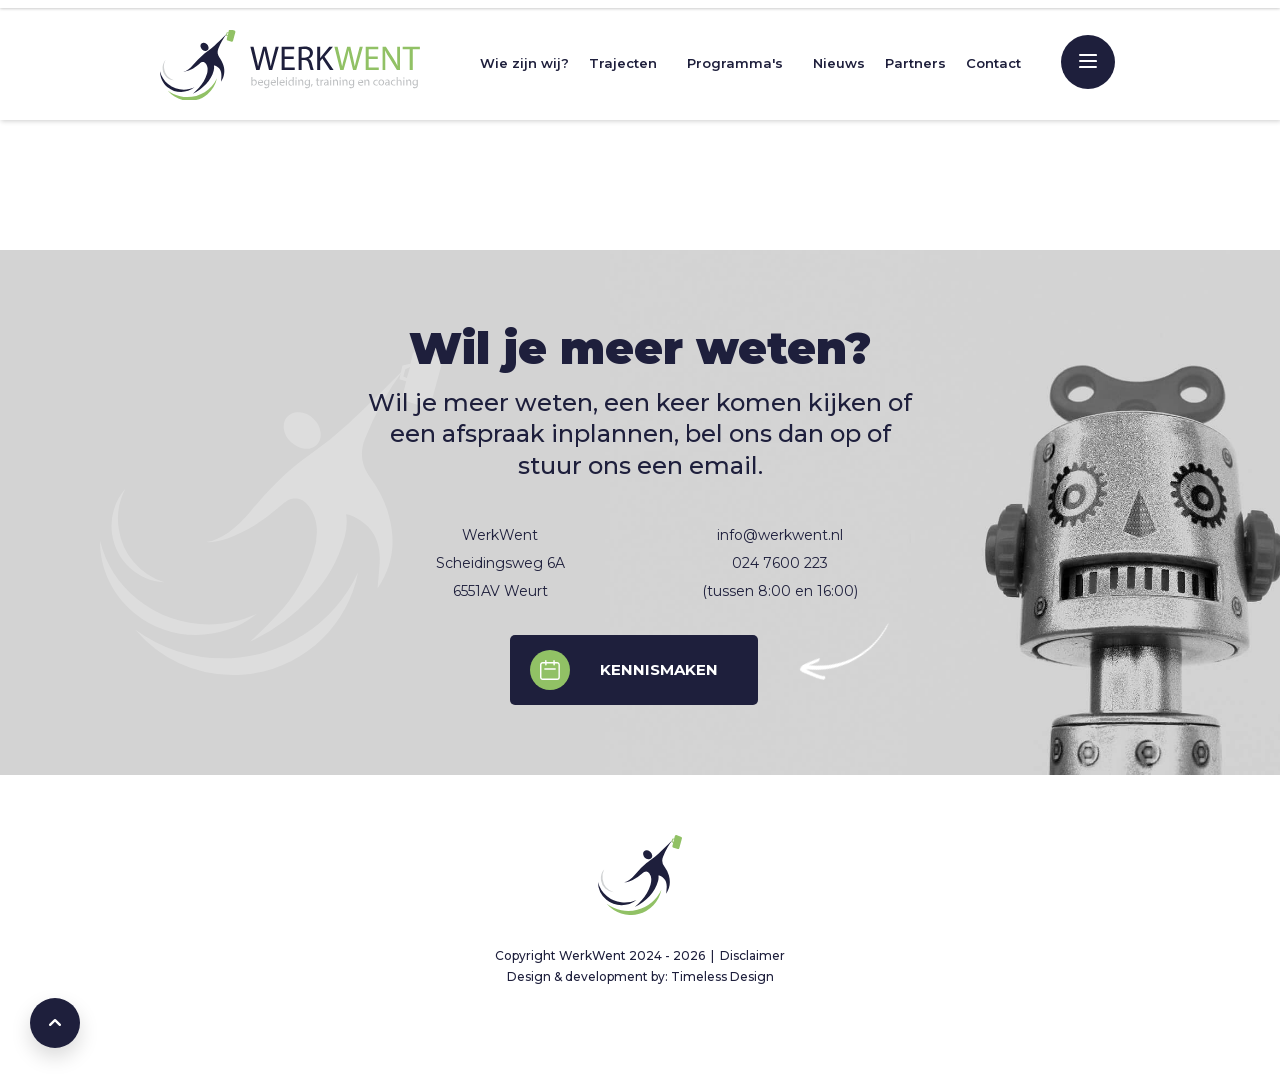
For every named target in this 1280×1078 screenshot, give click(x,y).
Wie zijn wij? (524, 63)
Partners (915, 63)
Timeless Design (722, 976)
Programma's (735, 63)
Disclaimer (752, 955)
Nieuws (839, 63)
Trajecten (623, 63)
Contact (993, 63)
